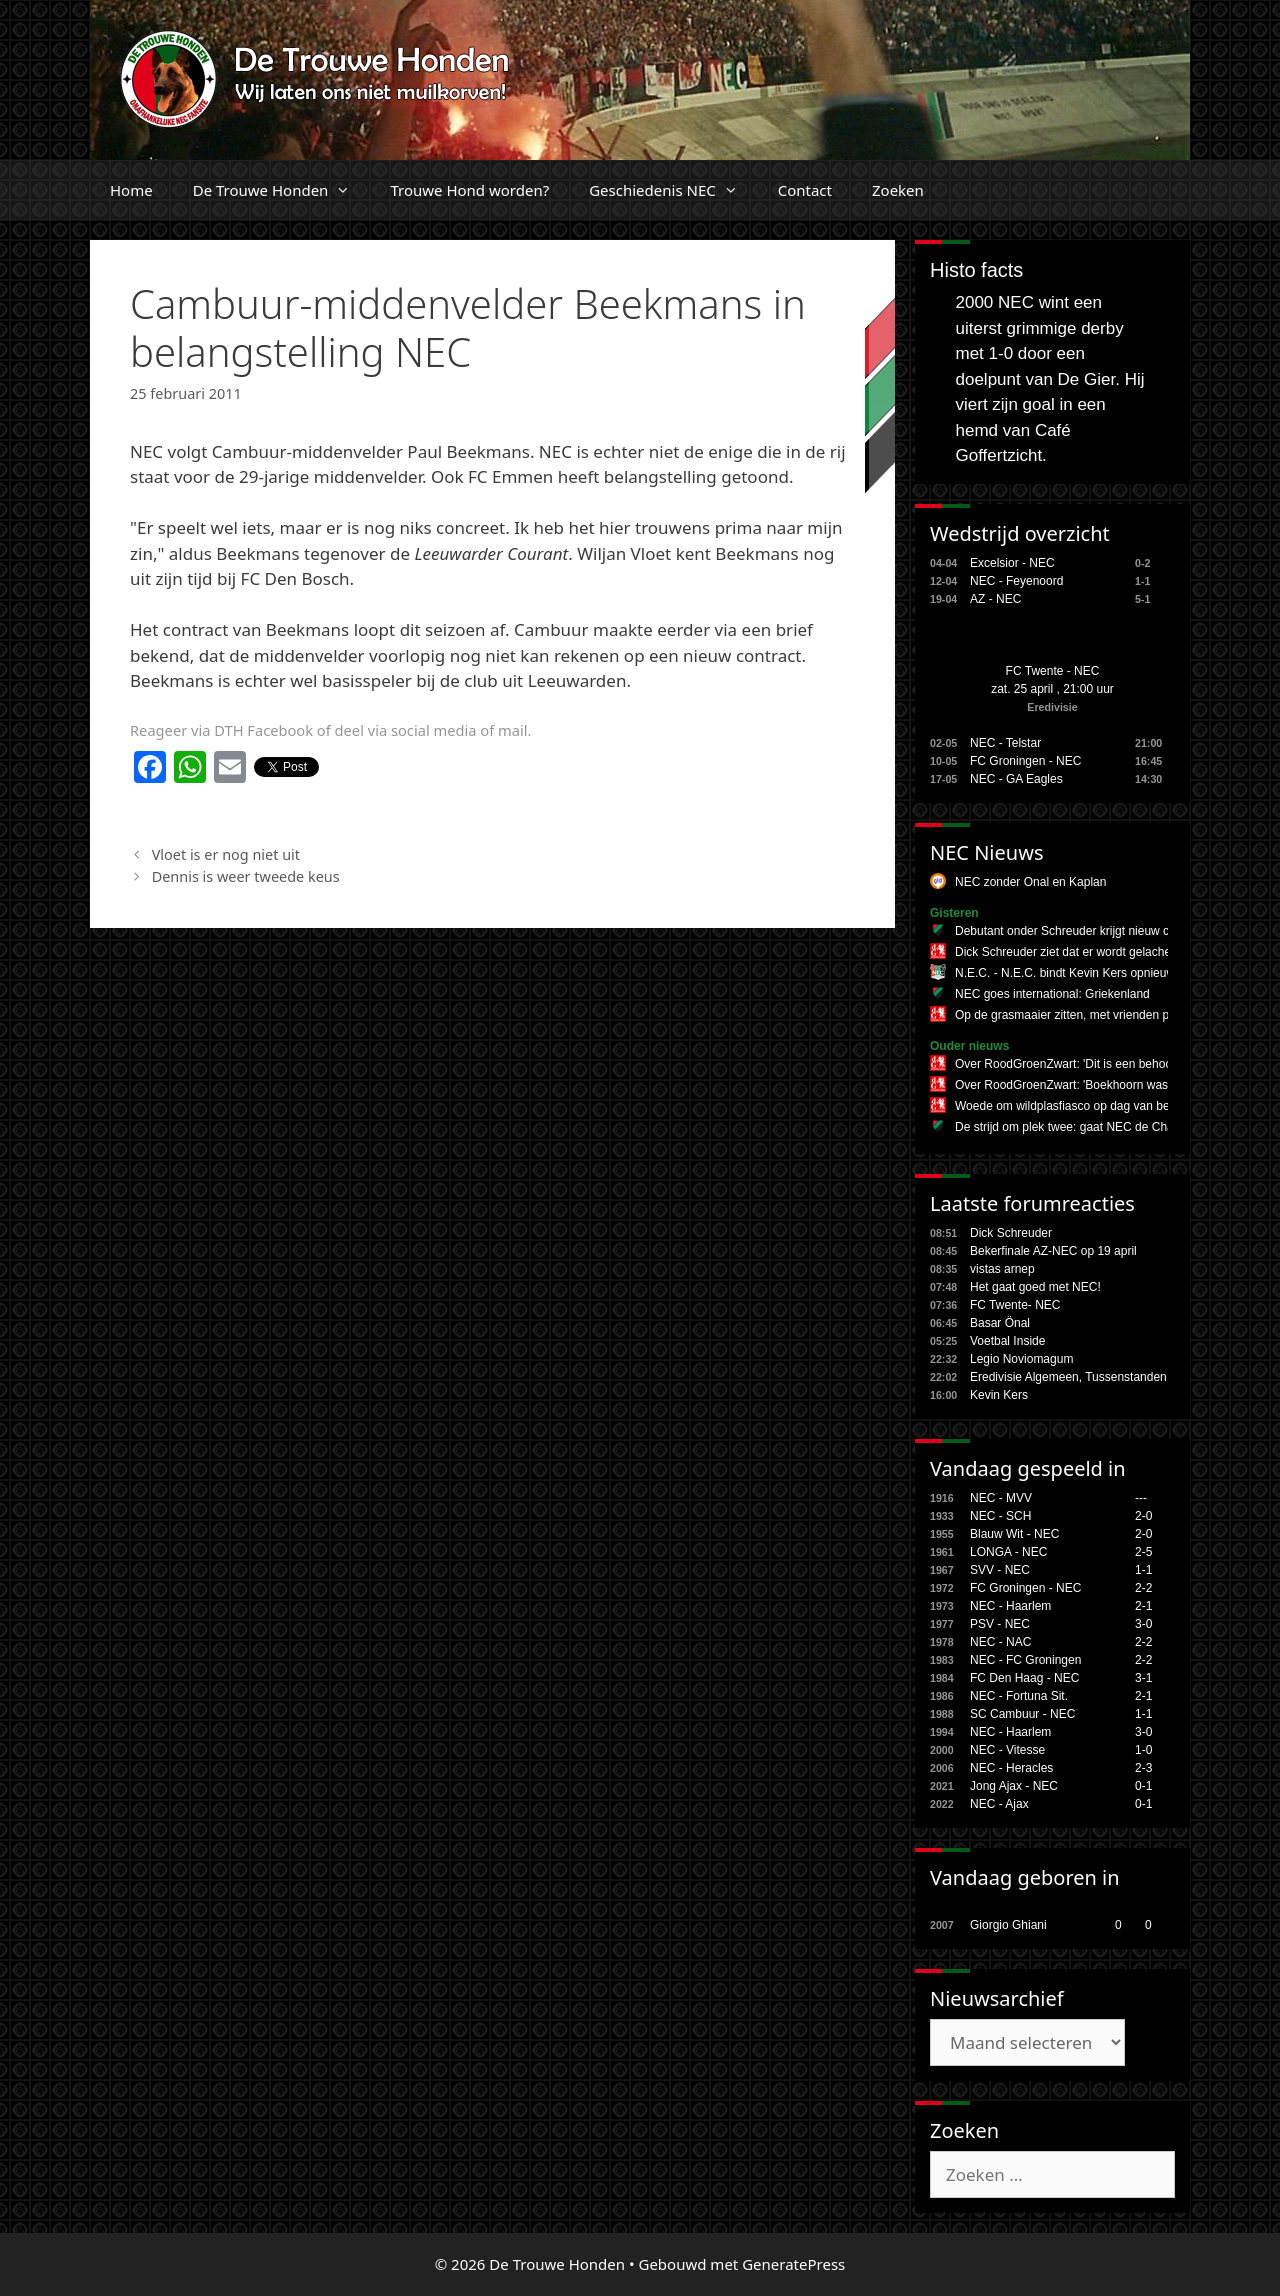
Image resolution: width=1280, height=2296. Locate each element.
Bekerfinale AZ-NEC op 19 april (1053, 1251)
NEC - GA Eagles (1016, 779)
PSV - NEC (1000, 1624)
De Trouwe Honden (282, 190)
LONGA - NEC (1008, 1552)
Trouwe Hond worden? (469, 190)
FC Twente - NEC (1053, 671)
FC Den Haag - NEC (1024, 1678)
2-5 (1143, 1552)
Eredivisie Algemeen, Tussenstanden (1068, 1377)
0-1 (1143, 1786)
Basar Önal (1000, 1323)
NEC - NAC (1000, 1642)
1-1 (1143, 1570)
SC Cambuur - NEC (1022, 1714)
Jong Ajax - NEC (1014, 1786)
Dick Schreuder (1011, 1233)
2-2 (1143, 1588)
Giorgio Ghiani (1008, 1925)
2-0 (1143, 1516)
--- (1141, 1498)
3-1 (1143, 1678)
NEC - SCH (1000, 1516)
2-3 (1143, 1768)
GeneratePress (793, 2264)
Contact (805, 190)
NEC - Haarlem (1010, 1606)
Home (131, 190)
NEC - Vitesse (1007, 1750)
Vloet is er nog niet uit (226, 854)
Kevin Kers (999, 1395)
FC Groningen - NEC (1025, 761)
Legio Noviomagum (1021, 1359)
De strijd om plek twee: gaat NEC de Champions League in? (1115, 1127)
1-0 (1143, 1750)
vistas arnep (1002, 1269)
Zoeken (898, 190)
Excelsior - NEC (1012, 563)
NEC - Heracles (1011, 1768)
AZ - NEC (995, 599)
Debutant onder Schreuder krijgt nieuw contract (1080, 931)
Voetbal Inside (1007, 1341)
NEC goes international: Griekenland (1052, 994)
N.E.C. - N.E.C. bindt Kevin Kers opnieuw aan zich (1089, 973)
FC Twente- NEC (1015, 1305)
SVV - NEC (1000, 1570)
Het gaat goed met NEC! (1035, 1287)
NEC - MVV (1001, 1498)
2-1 (1143, 1606)
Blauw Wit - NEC (1014, 1534)
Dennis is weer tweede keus (246, 876)
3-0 (1143, 1624)
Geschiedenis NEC (673, 190)
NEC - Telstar (1005, 743)
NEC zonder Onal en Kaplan (1030, 882)
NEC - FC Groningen (1025, 1660)
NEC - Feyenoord (1016, 581)
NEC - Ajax (999, 1804)
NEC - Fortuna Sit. (1019, 1696)
